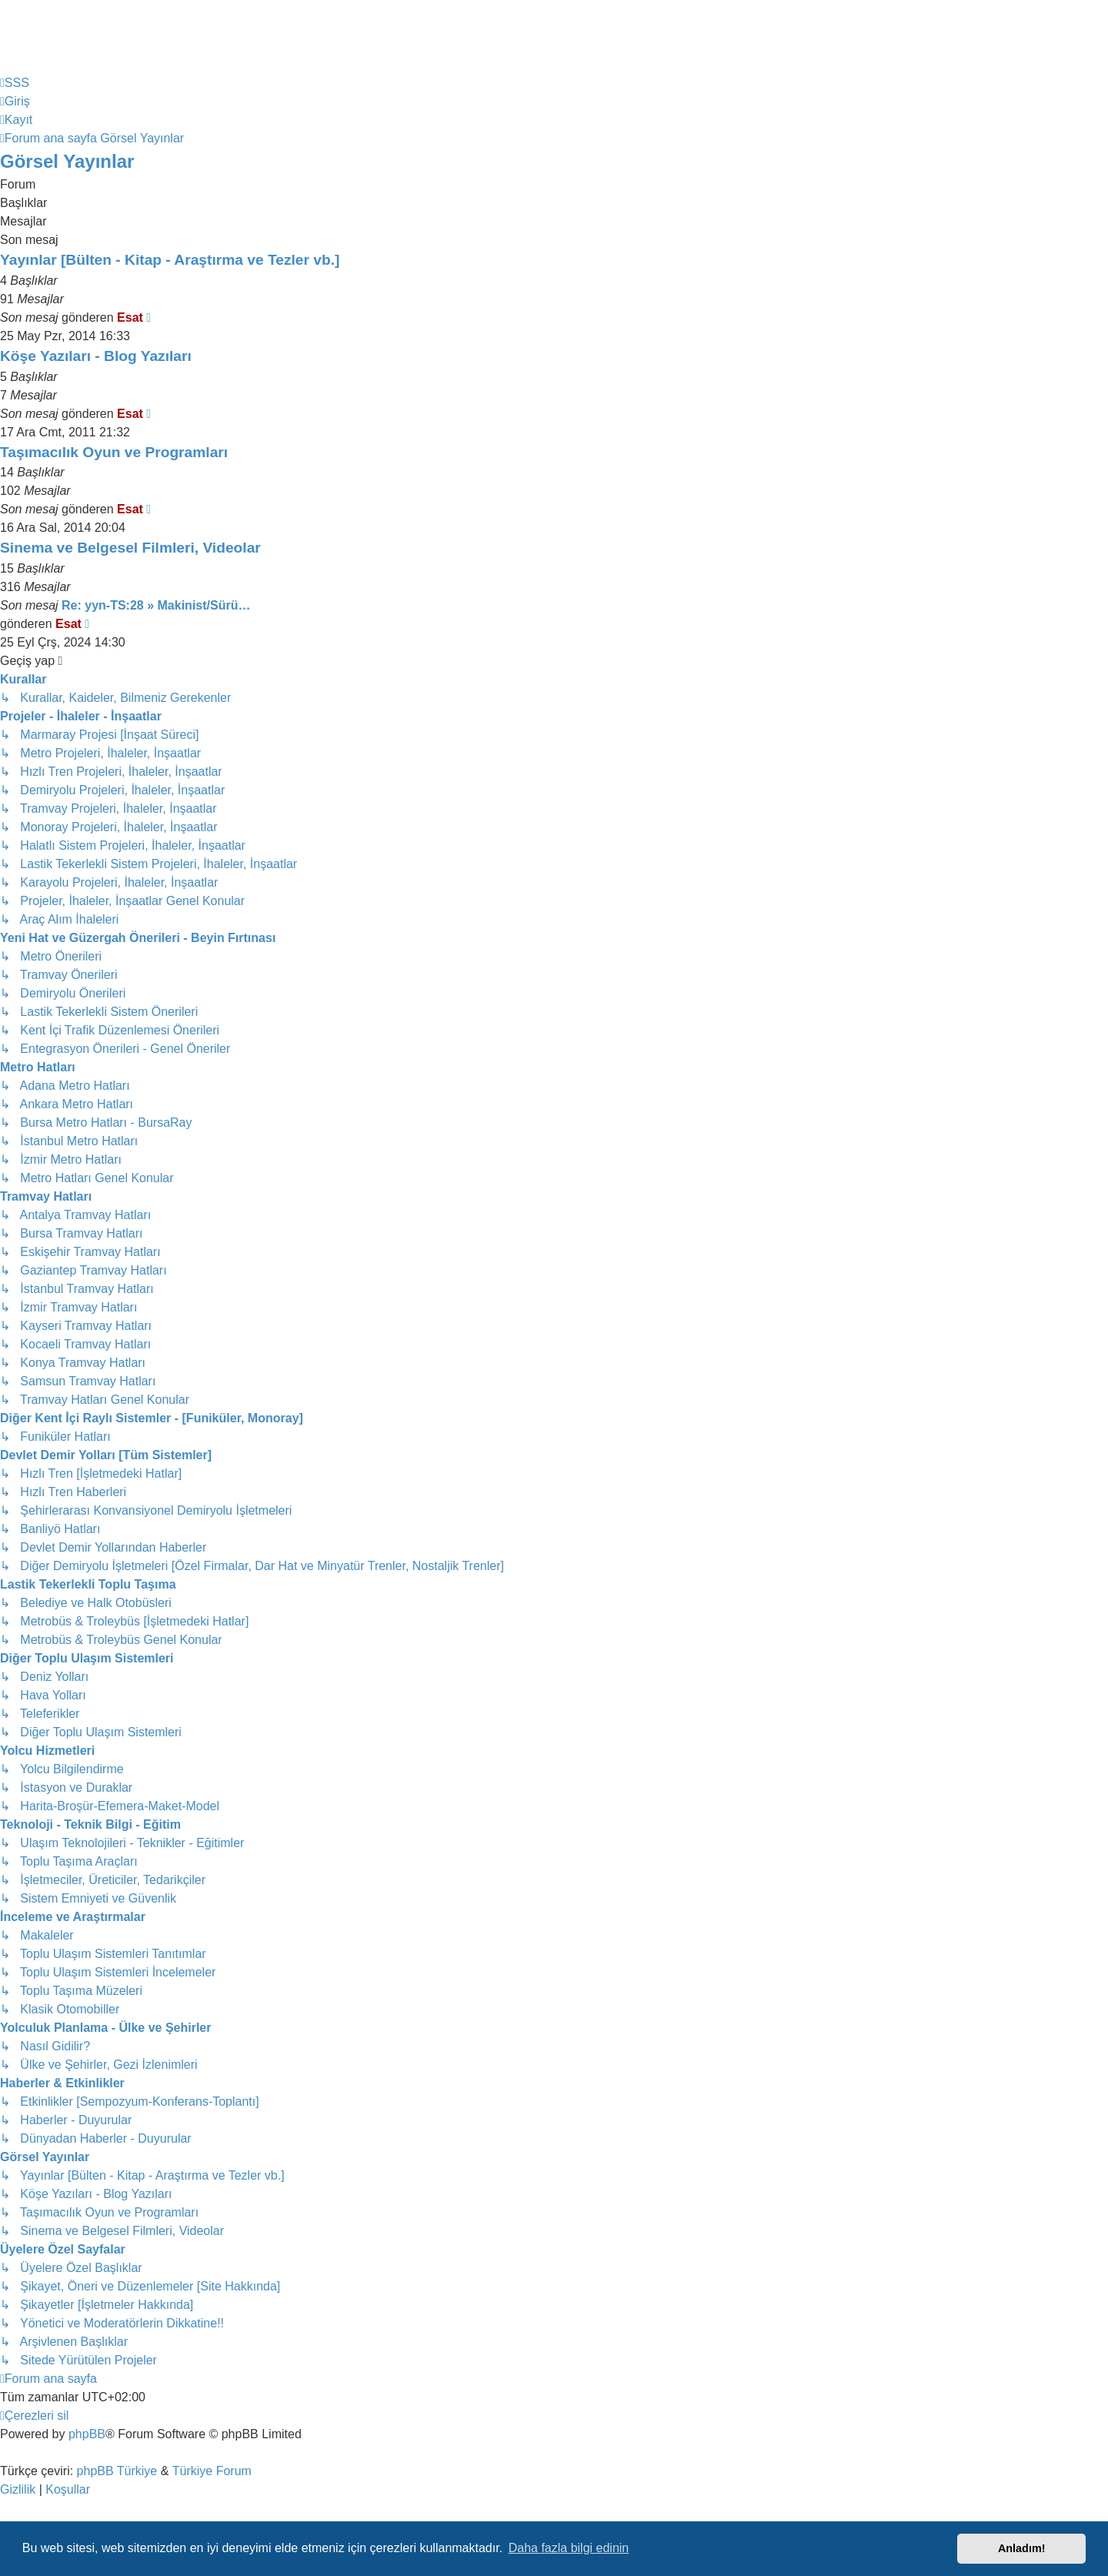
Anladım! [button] (1022, 2548)
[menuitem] (14, 83)
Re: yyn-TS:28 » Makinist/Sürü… (156, 605)
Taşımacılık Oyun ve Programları (114, 452)
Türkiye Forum (212, 2470)
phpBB (86, 2434)
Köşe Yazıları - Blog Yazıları (96, 356)
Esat (130, 317)
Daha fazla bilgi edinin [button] (569, 2547)
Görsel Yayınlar (67, 161)
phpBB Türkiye (117, 2470)
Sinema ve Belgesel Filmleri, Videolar (130, 548)
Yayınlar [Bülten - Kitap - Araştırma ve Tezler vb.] (169, 260)
